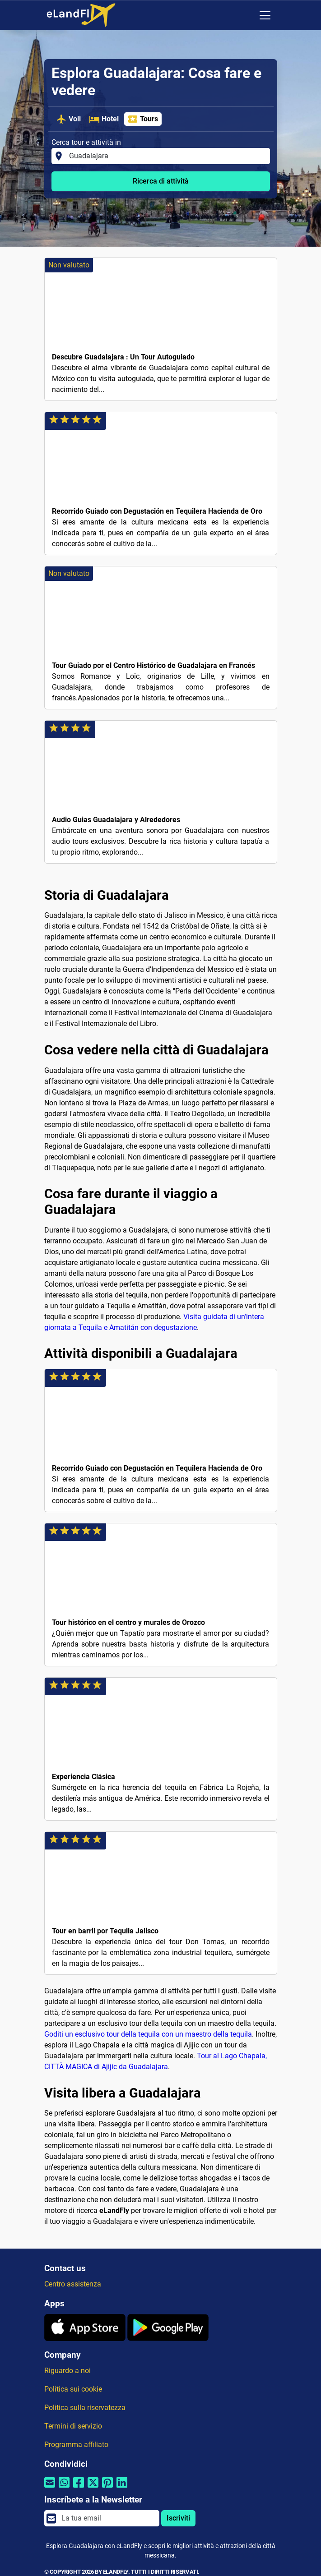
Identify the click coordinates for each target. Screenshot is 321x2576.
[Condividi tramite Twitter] (93, 2488)
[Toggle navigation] (265, 15)
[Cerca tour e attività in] (167, 156)
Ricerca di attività (161, 181)
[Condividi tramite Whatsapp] (64, 2488)
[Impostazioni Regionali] (246, 15)
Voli (68, 119)
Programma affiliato (76, 2444)
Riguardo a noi (67, 2370)
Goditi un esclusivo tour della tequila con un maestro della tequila (148, 2034)
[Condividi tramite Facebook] (78, 2488)
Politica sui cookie (73, 2389)
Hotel (104, 119)
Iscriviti (178, 2518)
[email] (107, 2518)
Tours (142, 119)
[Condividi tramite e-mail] (49, 2488)
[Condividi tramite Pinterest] (107, 2488)
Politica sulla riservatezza (85, 2407)
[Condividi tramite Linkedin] (121, 2488)
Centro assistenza (72, 2284)
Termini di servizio (73, 2426)
